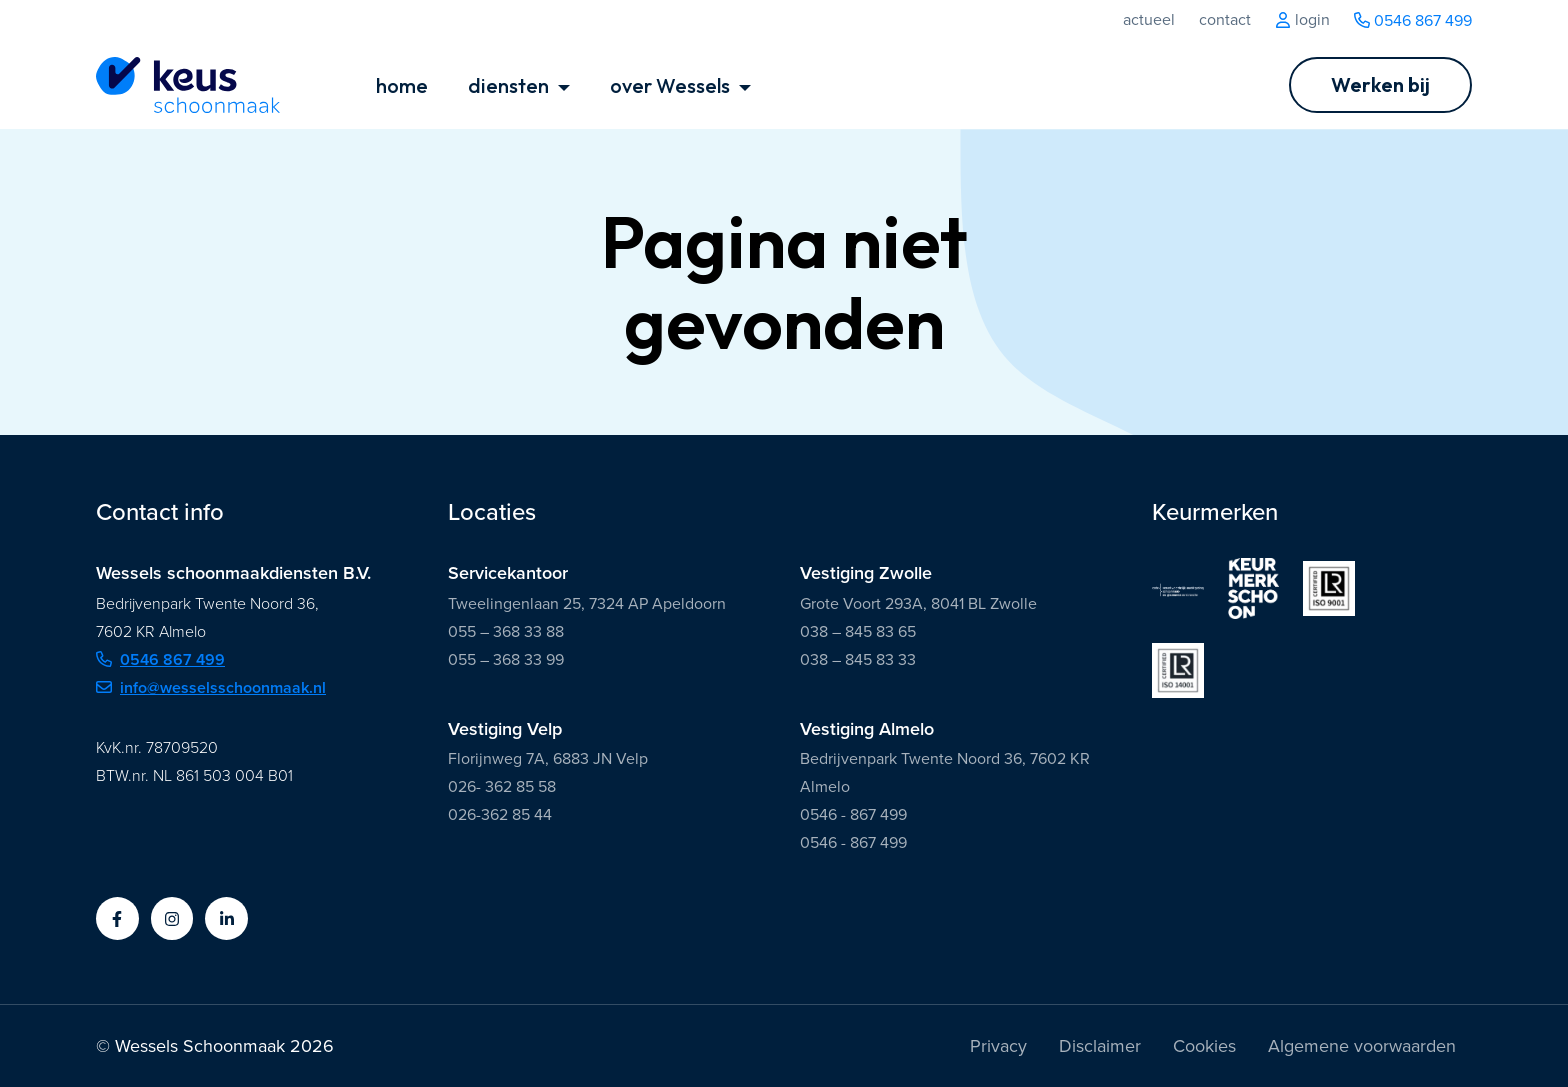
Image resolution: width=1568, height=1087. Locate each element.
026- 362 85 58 (502, 786)
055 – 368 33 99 (506, 659)
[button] (117, 918)
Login (1302, 20)
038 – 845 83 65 (858, 631)
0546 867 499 (1413, 20)
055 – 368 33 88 (506, 631)
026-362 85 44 (500, 814)
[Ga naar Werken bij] (1380, 85)
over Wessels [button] (672, 85)
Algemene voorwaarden (1362, 1046)
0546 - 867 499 (853, 814)
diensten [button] (510, 85)
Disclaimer (1100, 1046)
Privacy (998, 1046)
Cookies (1204, 1046)
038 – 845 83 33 (858, 659)
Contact (1225, 20)
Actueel (1149, 20)
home (402, 85)
